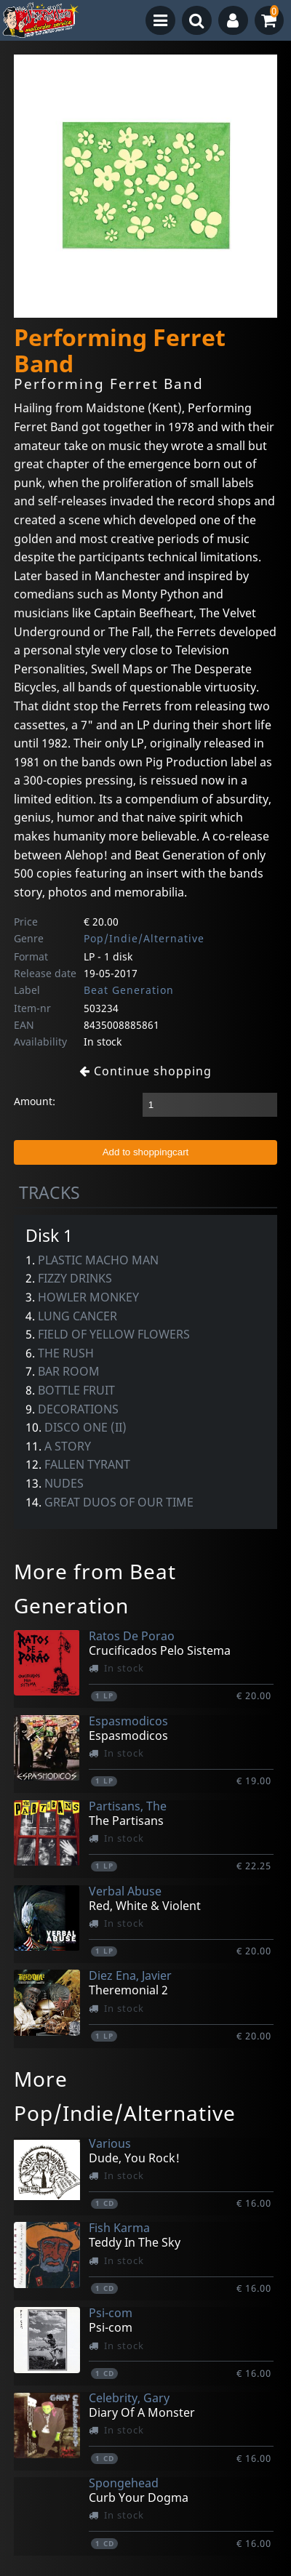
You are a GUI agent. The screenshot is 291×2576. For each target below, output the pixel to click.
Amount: (34, 1101)
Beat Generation (129, 990)
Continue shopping (145, 1071)
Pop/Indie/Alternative (144, 938)
